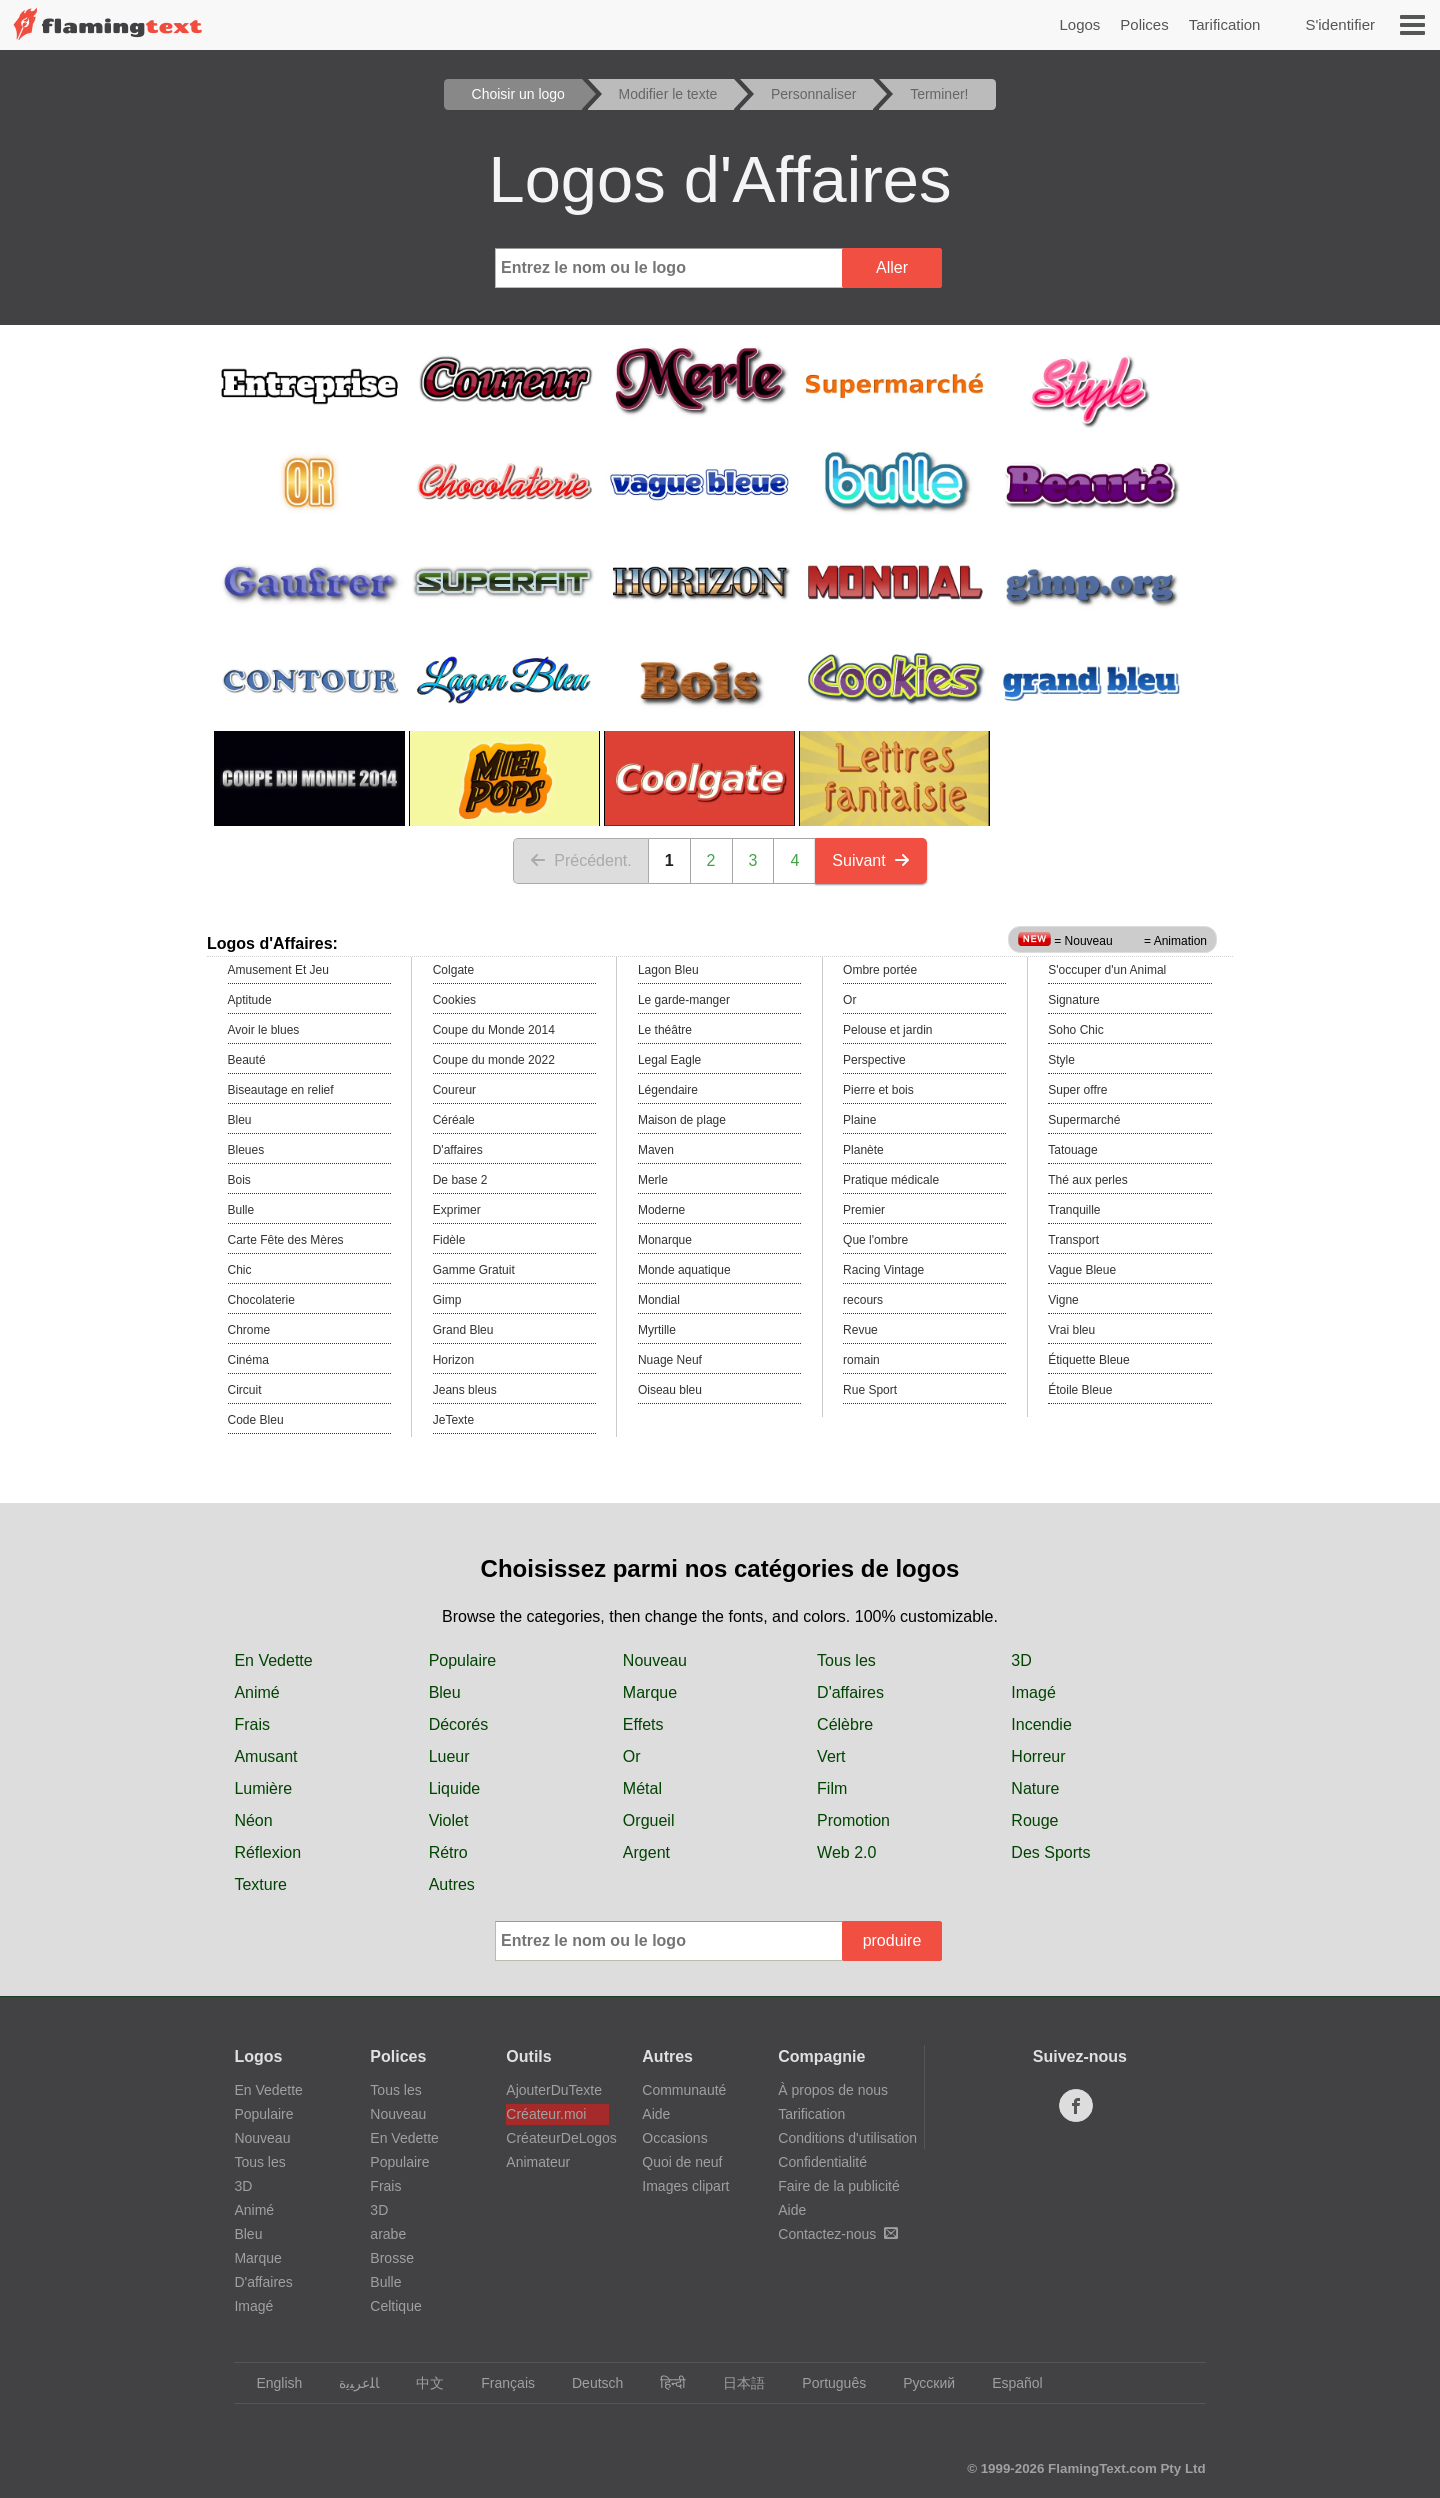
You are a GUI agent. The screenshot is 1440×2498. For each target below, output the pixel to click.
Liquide (455, 1788)
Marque (650, 1692)
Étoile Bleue (1080, 1390)
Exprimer (457, 1210)
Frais (252, 1724)
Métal (642, 1788)
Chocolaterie (261, 1300)
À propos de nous (833, 2090)
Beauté (247, 1060)
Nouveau (655, 1660)
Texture (260, 1884)
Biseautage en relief (281, 1090)
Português (824, 2383)
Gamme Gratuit (474, 1270)
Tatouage (1072, 1150)
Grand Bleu (463, 1330)
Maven (656, 1150)
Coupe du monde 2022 (494, 1060)
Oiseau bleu (670, 1390)
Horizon (453, 1360)
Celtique (395, 2306)
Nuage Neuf (670, 1360)
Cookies (454, 1000)
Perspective (874, 1060)
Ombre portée (880, 970)
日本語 (734, 2383)
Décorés (459, 1724)
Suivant (870, 860)
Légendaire (668, 1090)
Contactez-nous (838, 2234)
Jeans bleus (465, 1390)
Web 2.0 (846, 1852)
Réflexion (267, 1852)
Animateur (538, 2162)
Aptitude (250, 1000)
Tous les (846, 1660)
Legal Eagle (669, 1060)
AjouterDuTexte (554, 2090)
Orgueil (649, 1820)
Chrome (249, 1330)
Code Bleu (256, 1420)
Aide (656, 2114)
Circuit (245, 1390)
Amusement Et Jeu (278, 970)
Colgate (453, 970)
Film (832, 1788)
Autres (452, 1884)
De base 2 (460, 1180)
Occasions (674, 2138)
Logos (1079, 24)
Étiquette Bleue (1088, 1360)
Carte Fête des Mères (286, 1240)
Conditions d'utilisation (847, 2138)
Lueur (449, 1756)
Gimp (447, 1300)
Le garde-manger (684, 1000)
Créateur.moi (546, 2114)
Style (1061, 1060)
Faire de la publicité (838, 2186)
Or (849, 1000)
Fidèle (449, 1240)
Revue (860, 1330)
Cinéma (248, 1360)
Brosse (392, 2258)
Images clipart (685, 2186)
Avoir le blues (264, 1030)
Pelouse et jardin (887, 1030)
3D (1021, 1660)
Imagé (1033, 1692)
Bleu (240, 1120)
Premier (864, 1210)
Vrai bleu (1071, 1330)
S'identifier (1340, 24)
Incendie (1041, 1724)
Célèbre (845, 1724)
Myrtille (657, 1330)
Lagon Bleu (668, 970)
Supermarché (1084, 1120)
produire (892, 1940)
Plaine (859, 1120)
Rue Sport (870, 1390)
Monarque (665, 1240)
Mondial (659, 1300)
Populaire (463, 1660)
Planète (863, 1150)
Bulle (241, 1210)
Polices (1144, 24)
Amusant (265, 1756)
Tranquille (1074, 1210)
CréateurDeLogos (557, 2138)
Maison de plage (682, 1120)
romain (861, 1360)
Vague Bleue (1082, 1270)
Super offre (1077, 1090)
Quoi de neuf (682, 2162)
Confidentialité (822, 2162)
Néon (253, 1820)
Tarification (1225, 24)
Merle (653, 1180)
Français (498, 2383)
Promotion (853, 1820)
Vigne (1063, 1300)
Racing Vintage (883, 1270)
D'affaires (458, 1150)
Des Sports (1050, 1852)
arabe (388, 2234)
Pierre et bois (878, 1090)
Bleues (246, 1150)
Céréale (454, 1120)
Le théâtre (665, 1030)
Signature (1073, 1000)
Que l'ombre (875, 1240)
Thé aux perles (1087, 1180)
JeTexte (453, 1420)
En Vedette (273, 1660)
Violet (449, 1820)
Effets (643, 1724)
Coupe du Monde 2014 (494, 1030)
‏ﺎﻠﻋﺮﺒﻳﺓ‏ (349, 2383)
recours (863, 1300)
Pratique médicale (891, 1180)
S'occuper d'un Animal (1107, 970)
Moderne (661, 1210)
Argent (646, 1852)
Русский (919, 2383)
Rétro (448, 1852)
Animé (256, 1692)
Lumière (263, 1788)
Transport (1073, 1240)
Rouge (1034, 1820)
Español (1008, 2383)
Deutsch (588, 2383)
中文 (420, 2383)
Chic (240, 1270)
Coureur (454, 1090)
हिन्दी (663, 2383)
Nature (1035, 1788)
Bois (239, 1180)
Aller (892, 267)
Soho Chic (1075, 1030)
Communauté (684, 2090)
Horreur (1038, 1756)
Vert (831, 1756)
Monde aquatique (684, 1270)
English (269, 2383)
